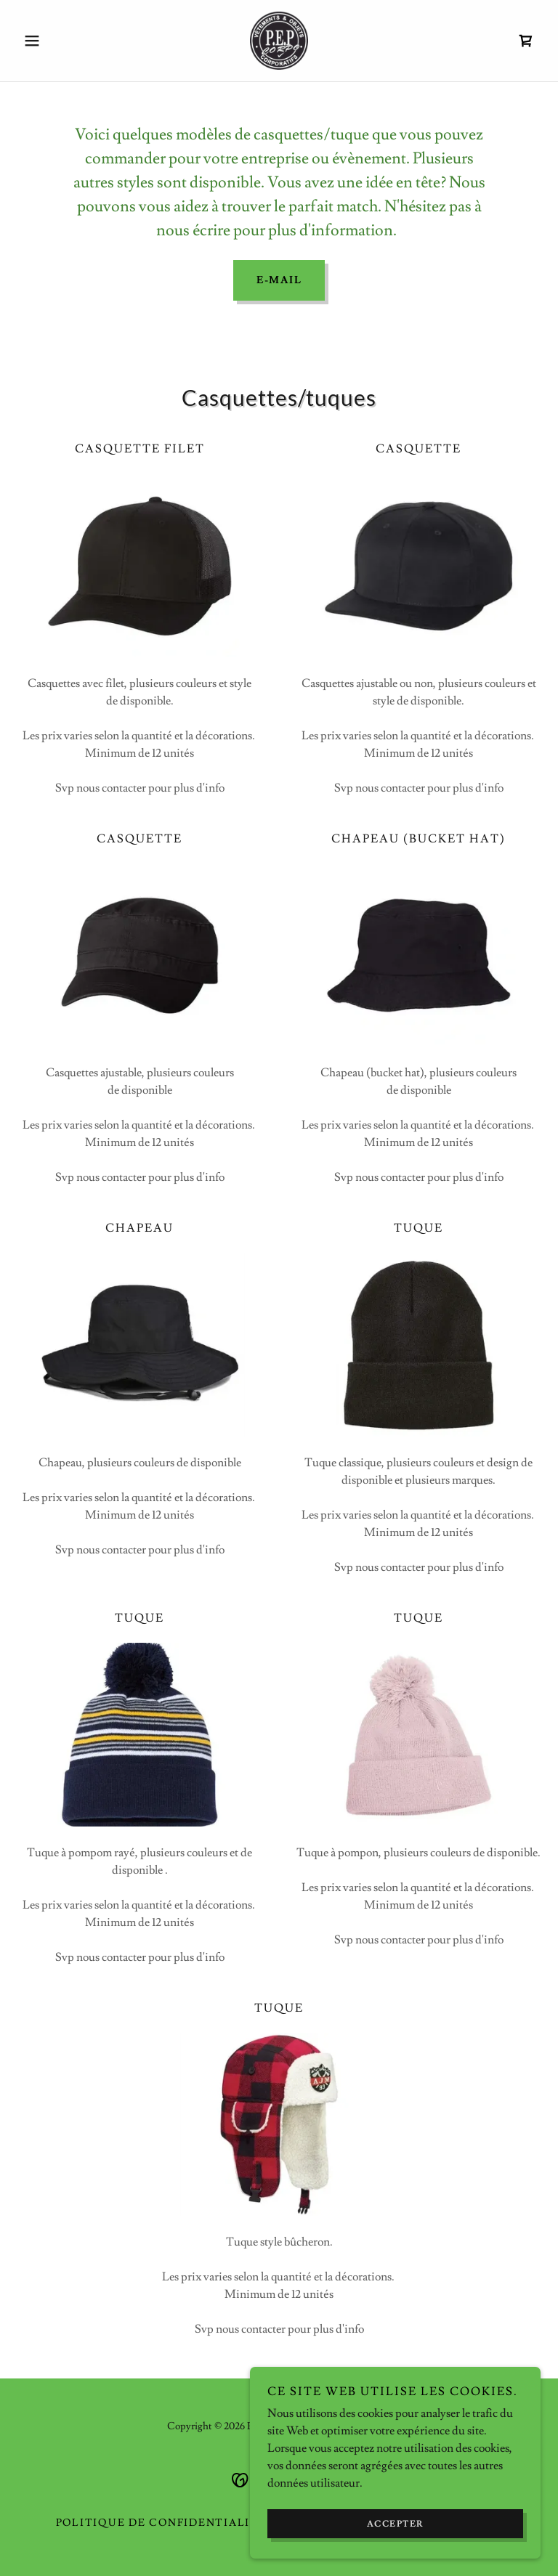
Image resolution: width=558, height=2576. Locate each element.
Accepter (395, 2524)
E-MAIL (279, 280)
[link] (279, 41)
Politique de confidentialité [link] (161, 2523)
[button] (56, 40)
